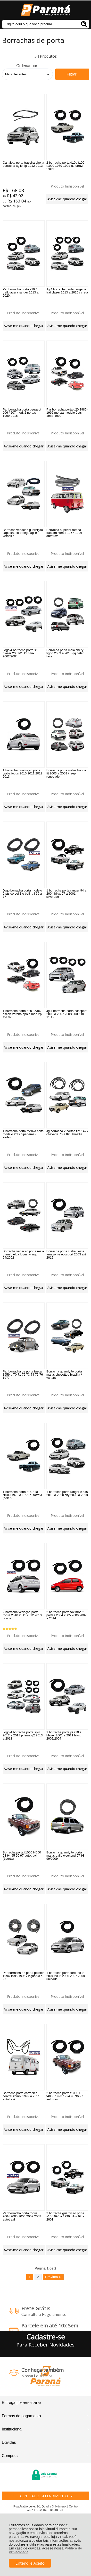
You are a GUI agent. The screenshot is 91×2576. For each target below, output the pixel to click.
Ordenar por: (27, 66)
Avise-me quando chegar (67, 199)
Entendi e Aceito (30, 2563)
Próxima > (53, 2277)
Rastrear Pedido (30, 2403)
